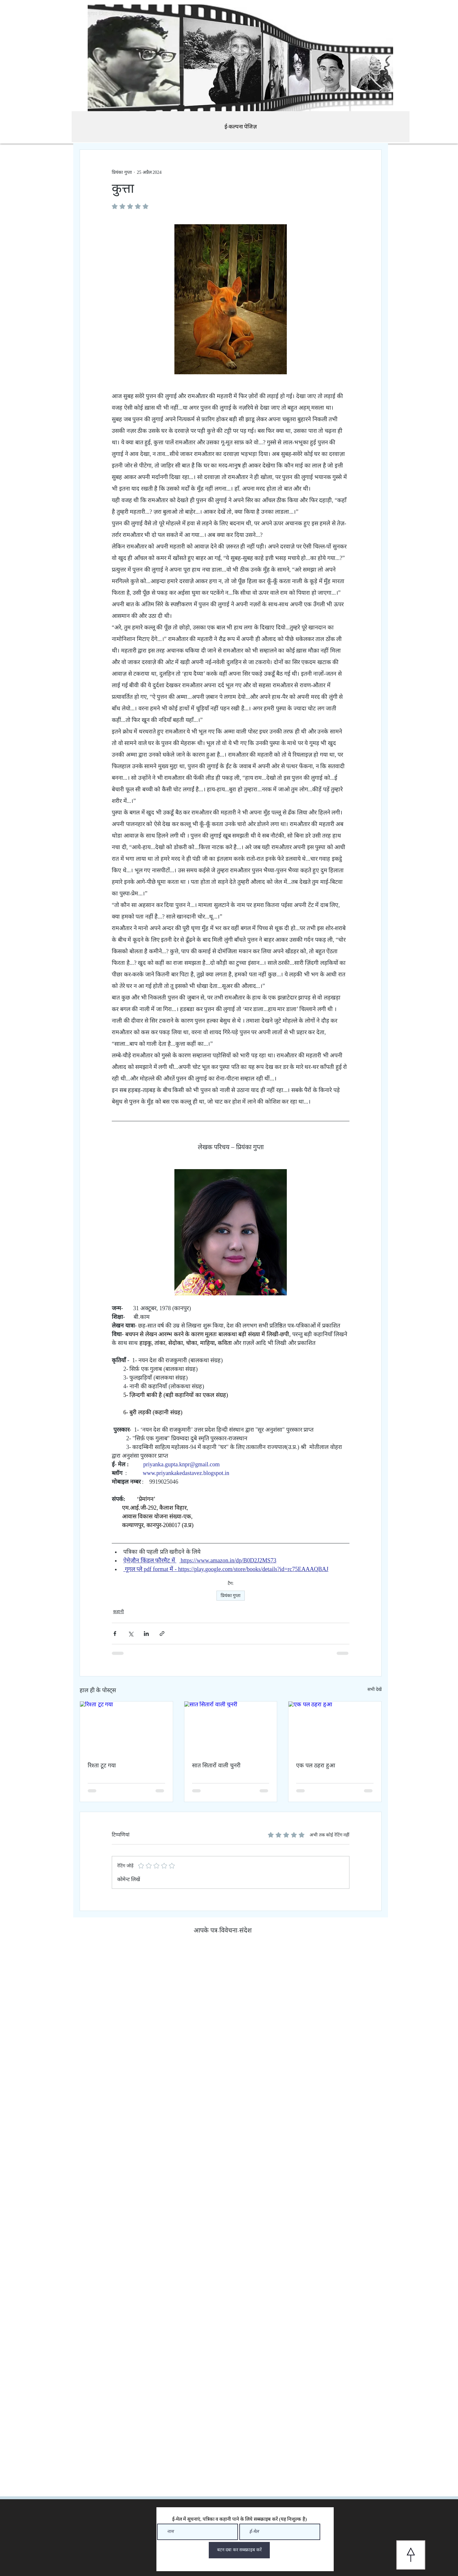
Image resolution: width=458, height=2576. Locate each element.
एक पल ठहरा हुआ (315, 1766)
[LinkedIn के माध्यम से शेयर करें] (146, 1633)
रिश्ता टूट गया (102, 1766)
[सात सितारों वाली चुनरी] (230, 1727)
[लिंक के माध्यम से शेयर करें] (162, 1633)
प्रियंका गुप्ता (231, 1595)
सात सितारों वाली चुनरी (216, 1766)
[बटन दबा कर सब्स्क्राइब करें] (239, 2550)
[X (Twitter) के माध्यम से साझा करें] (131, 1633)
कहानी (118, 1611)
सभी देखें (374, 1689)
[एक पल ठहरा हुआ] (334, 1727)
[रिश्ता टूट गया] (126, 1727)
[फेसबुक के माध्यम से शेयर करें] (115, 1633)
